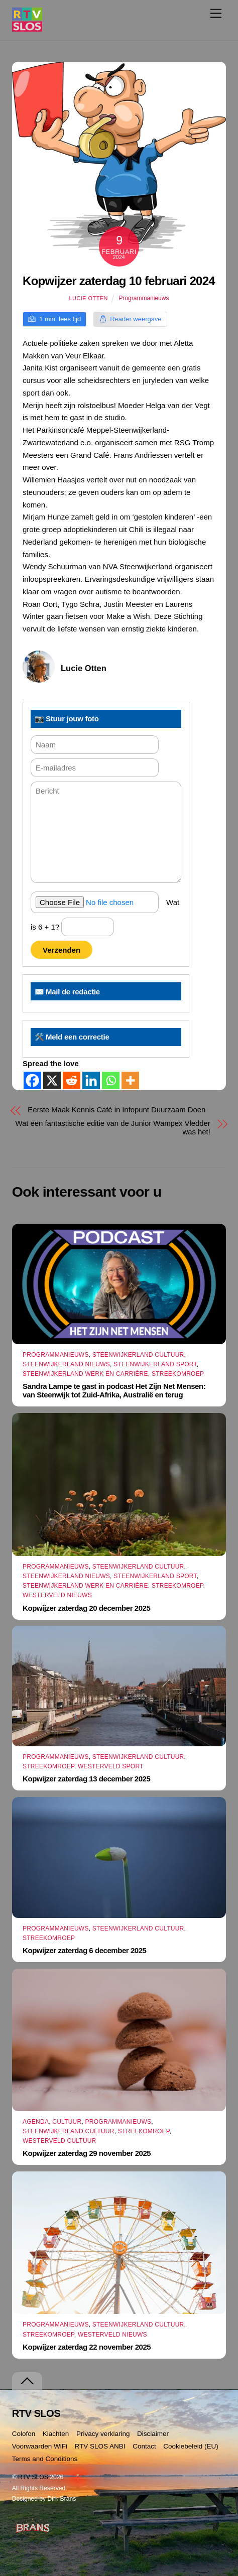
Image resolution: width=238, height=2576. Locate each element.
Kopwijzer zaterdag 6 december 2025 (84, 1950)
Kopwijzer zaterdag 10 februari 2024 (119, 281)
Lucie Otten (88, 298)
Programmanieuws (143, 298)
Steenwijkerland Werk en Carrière (85, 1373)
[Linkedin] (91, 1080)
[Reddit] (71, 1080)
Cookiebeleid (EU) (190, 2446)
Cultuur (66, 2121)
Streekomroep (178, 1373)
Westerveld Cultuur (59, 2140)
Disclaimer (153, 2433)
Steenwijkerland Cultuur (138, 1354)
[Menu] (216, 13)
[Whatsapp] (111, 1080)
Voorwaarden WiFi (39, 2446)
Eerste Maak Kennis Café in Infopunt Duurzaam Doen (116, 1109)
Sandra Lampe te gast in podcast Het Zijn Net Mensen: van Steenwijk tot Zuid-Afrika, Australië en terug (114, 1390)
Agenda (36, 2121)
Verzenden (61, 950)
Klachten (56, 2433)
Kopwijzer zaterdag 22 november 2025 (87, 2347)
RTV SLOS (33, 2477)
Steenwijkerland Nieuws (66, 1364)
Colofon (24, 2433)
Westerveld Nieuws (57, 1595)
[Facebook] (32, 1080)
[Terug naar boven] (27, 2381)
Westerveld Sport (111, 1766)
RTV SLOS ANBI (100, 2446)
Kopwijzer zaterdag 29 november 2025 (87, 2153)
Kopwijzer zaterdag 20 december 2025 (86, 1608)
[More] (130, 1080)
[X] (52, 1080)
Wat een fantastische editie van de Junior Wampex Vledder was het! (113, 1127)
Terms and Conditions (45, 2459)
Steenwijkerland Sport (155, 1364)
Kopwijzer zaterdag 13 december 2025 (86, 1778)
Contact (144, 2446)
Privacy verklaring (103, 2433)
